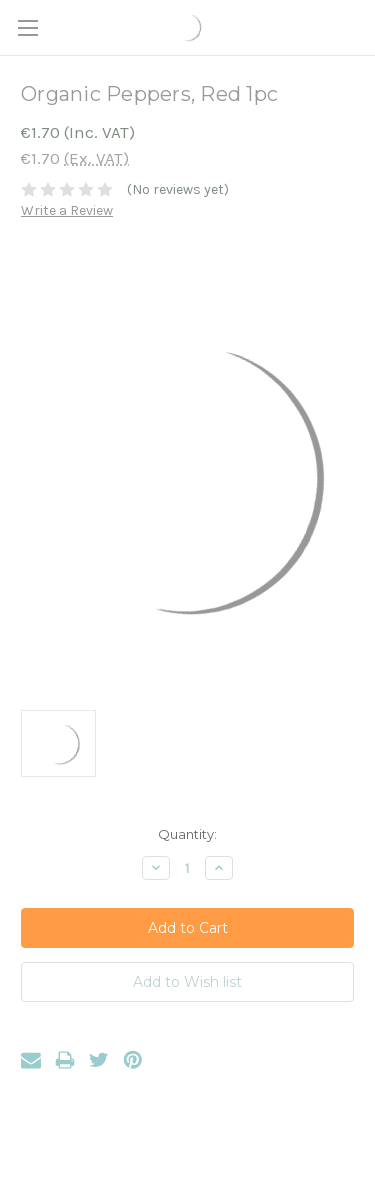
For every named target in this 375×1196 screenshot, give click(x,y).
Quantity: (187, 834)
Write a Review (67, 210)
